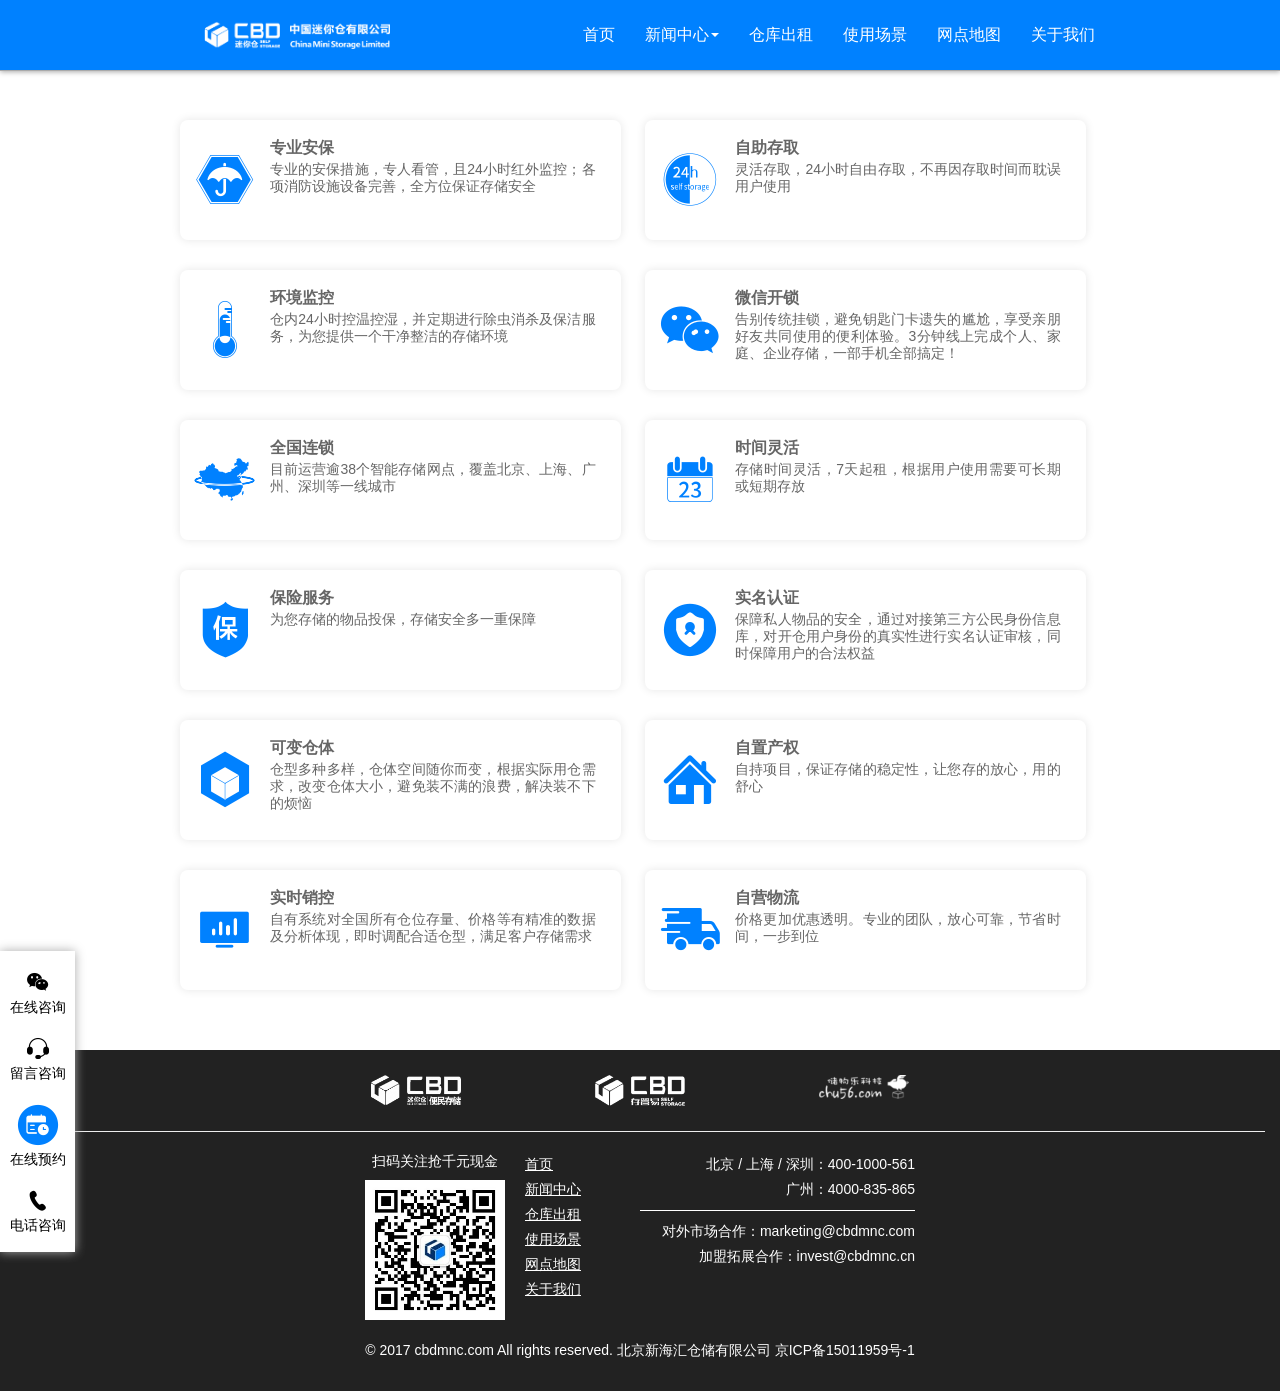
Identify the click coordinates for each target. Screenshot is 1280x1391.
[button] (682, 35)
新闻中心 (553, 1189)
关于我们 (553, 1289)
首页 (539, 1164)
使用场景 (553, 1239)
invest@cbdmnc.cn (856, 1256)
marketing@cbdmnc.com (837, 1231)
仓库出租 (553, 1214)
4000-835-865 (871, 1189)
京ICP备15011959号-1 (845, 1350)
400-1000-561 (871, 1164)
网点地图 (553, 1264)
